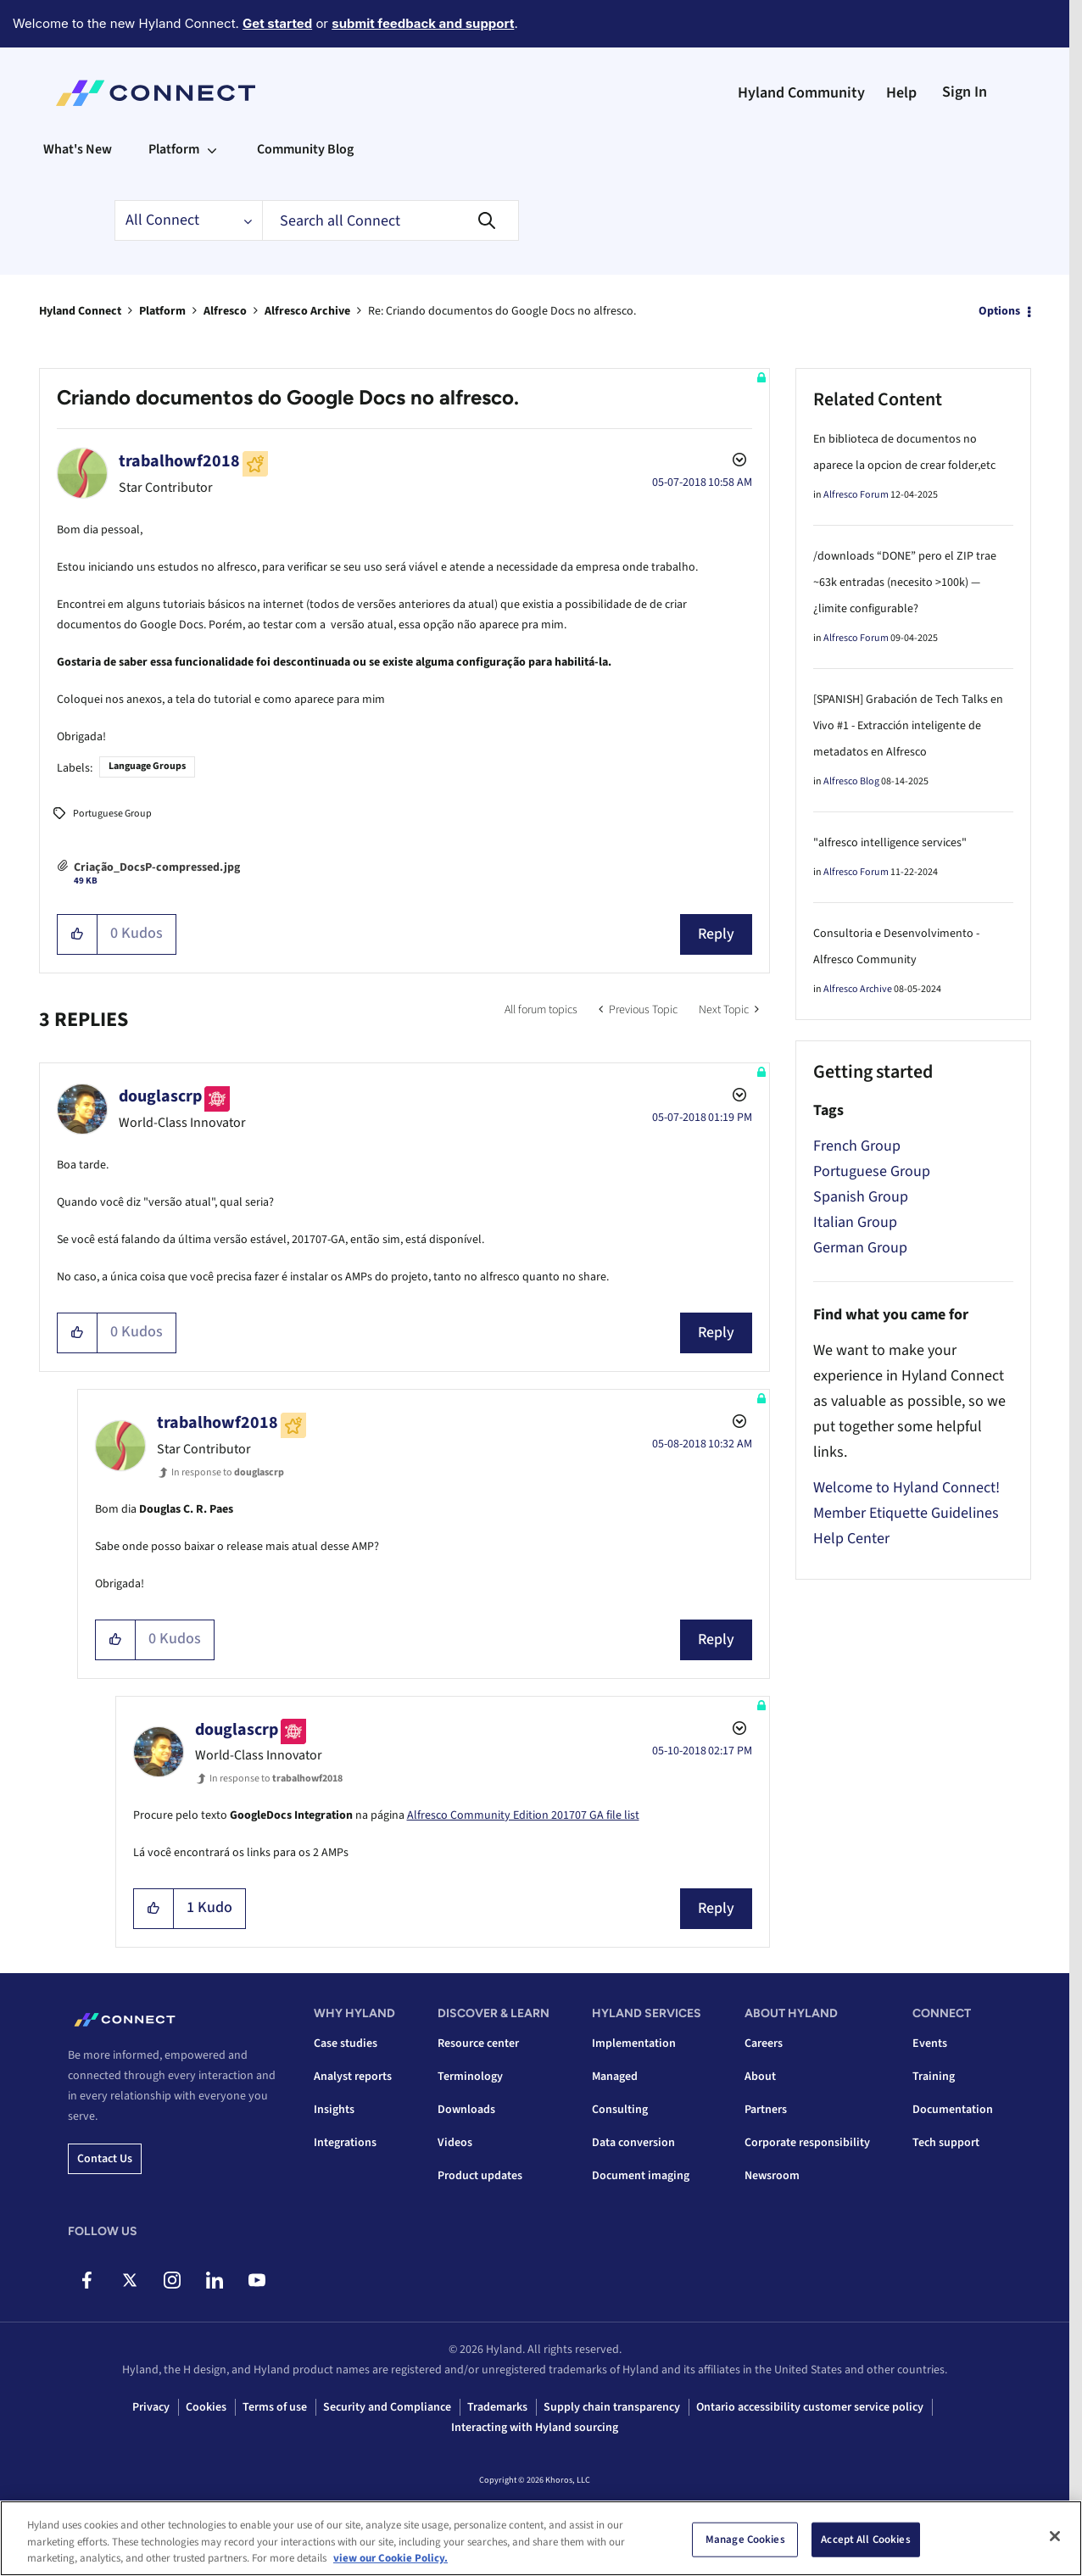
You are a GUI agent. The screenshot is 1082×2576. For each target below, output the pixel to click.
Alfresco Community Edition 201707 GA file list (523, 1815)
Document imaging (640, 2175)
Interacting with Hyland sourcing (534, 2427)
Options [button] (999, 311)
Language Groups (147, 766)
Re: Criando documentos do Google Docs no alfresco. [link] (502, 311)
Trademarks (497, 2407)
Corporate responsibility (807, 2142)
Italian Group (855, 1222)
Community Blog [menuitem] (305, 149)
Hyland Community (801, 92)
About (760, 2076)
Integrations (345, 2142)
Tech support (945, 2142)
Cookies (206, 2407)
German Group (860, 1247)
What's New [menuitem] (77, 149)
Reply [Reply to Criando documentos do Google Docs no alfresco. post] (716, 934)
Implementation (634, 2043)
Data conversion (633, 2142)
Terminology (470, 2076)
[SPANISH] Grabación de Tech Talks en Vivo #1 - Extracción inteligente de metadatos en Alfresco (908, 726)
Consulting (620, 2109)
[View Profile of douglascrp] (160, 1096)
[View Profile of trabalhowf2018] (179, 461)
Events (929, 2043)
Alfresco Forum (856, 495)
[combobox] (390, 220)
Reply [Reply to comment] (716, 1332)
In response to (227, 1472)
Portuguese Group (112, 813)
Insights (334, 2109)
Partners (766, 2109)
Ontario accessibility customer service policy (809, 2407)
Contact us (104, 2158)
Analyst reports (353, 2076)
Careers (764, 2043)
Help (901, 92)
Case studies (345, 2043)
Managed (615, 2076)
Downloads (466, 2109)
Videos (455, 2142)
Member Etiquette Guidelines (906, 1513)
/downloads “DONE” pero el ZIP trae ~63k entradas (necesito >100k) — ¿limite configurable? (904, 582)
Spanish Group (860, 1196)
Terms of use (275, 2407)
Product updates (480, 2175)
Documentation (952, 2109)
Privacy (151, 2407)
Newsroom (772, 2175)
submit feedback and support (423, 23)
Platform (162, 311)
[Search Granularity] (188, 220)
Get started (277, 23)
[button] (78, 934)
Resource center (478, 2043)
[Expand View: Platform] (212, 149)
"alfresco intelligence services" (890, 842)
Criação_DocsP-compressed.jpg (157, 867)
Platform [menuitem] (173, 149)
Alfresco (225, 311)
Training (933, 2076)
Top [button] (69, 2535)
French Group (857, 1146)
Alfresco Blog (851, 781)
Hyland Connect (80, 311)
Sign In (964, 92)
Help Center (851, 1538)
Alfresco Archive (307, 311)
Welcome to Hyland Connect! (906, 1487)
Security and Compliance (387, 2407)
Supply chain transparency (612, 2407)
